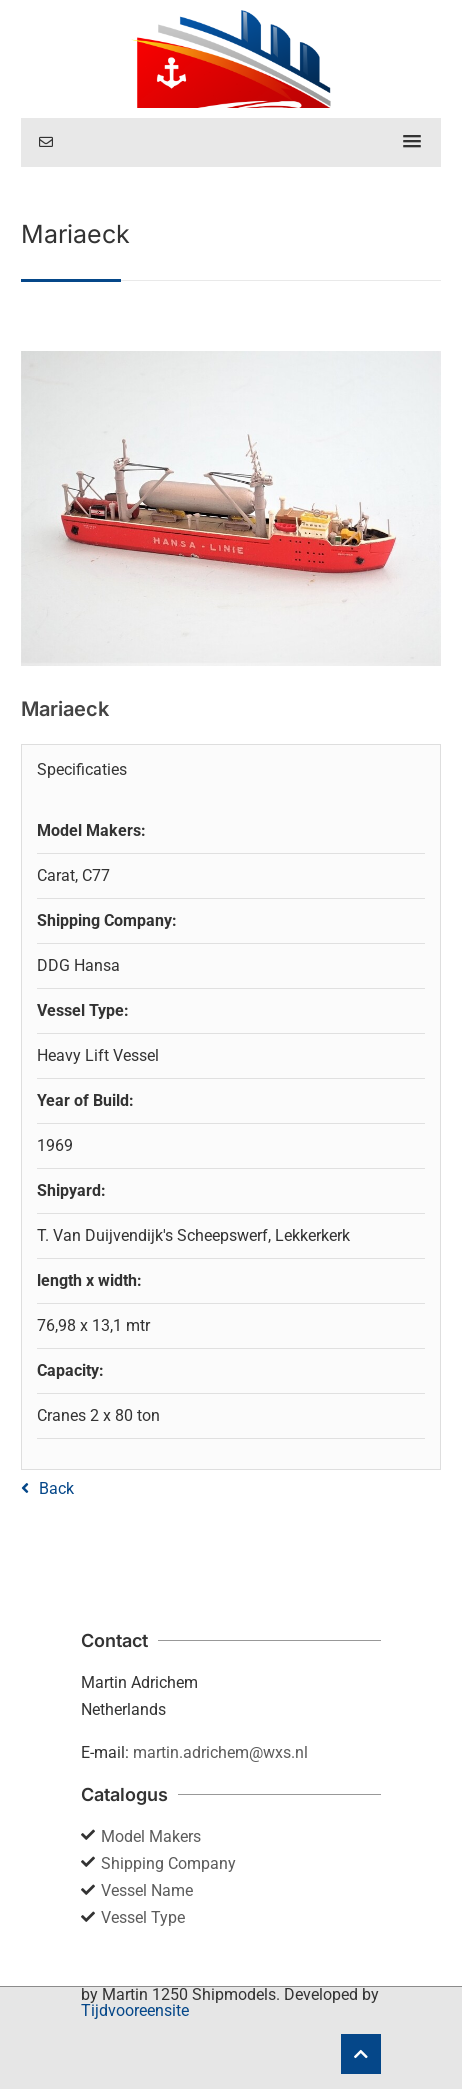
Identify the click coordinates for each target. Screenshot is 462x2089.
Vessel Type (143, 1917)
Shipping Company (168, 1863)
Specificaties (82, 769)
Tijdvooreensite (135, 2010)
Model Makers (151, 1836)
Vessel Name (147, 1890)
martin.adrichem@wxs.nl (220, 1752)
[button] (412, 142)
